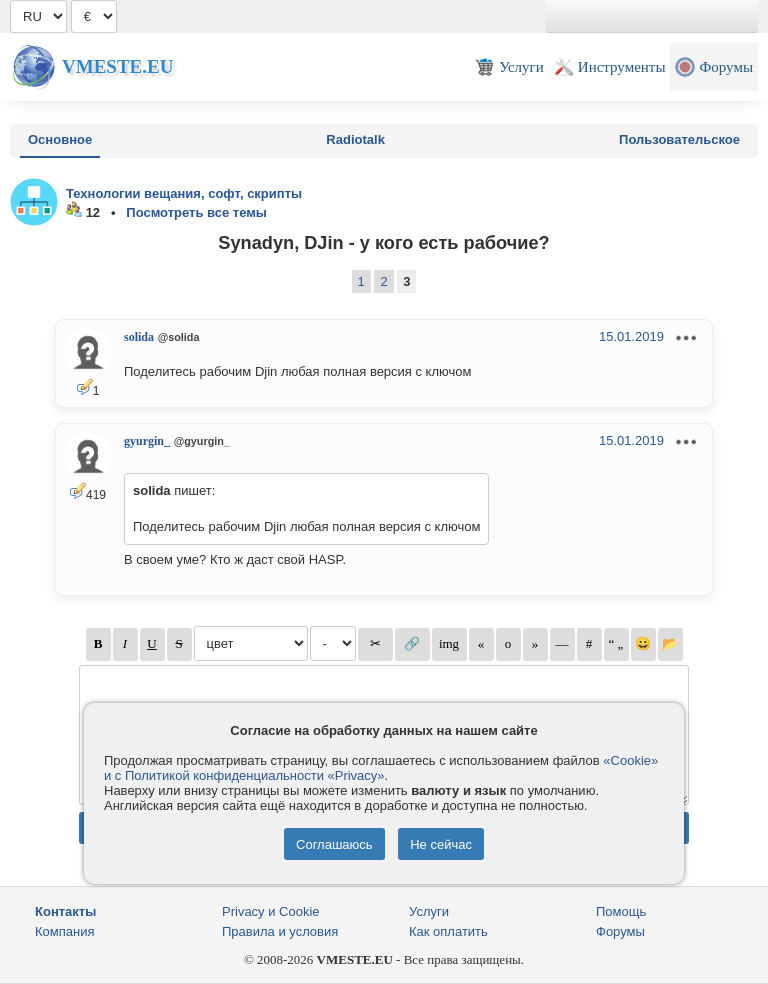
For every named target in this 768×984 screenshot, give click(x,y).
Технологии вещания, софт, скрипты (184, 193)
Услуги (429, 911)
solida (139, 337)
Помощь (621, 911)
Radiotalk (355, 139)
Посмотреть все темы (196, 212)
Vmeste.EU (117, 66)
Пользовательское (679, 139)
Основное (60, 139)
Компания (65, 931)
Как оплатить (448, 931)
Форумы (620, 931)
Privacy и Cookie (271, 911)
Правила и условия (280, 931)
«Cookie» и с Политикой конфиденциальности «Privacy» (381, 768)
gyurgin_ (147, 441)
